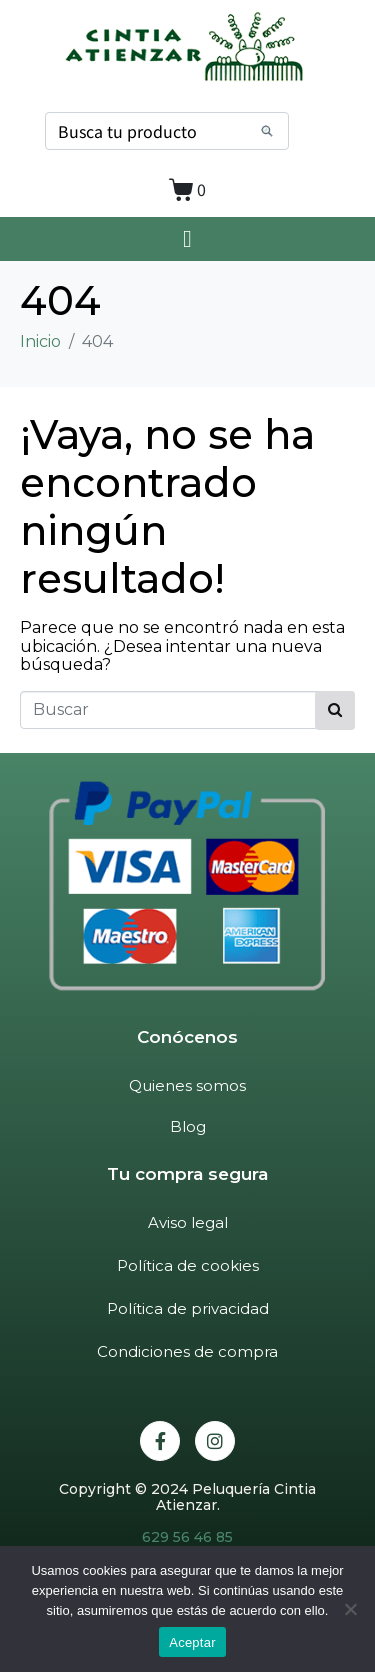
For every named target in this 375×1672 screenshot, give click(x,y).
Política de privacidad (188, 1308)
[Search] (267, 131)
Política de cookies (188, 1265)
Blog (188, 1126)
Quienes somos (187, 1085)
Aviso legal (188, 1222)
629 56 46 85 (187, 1537)
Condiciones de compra (187, 1351)
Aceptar (192, 1642)
